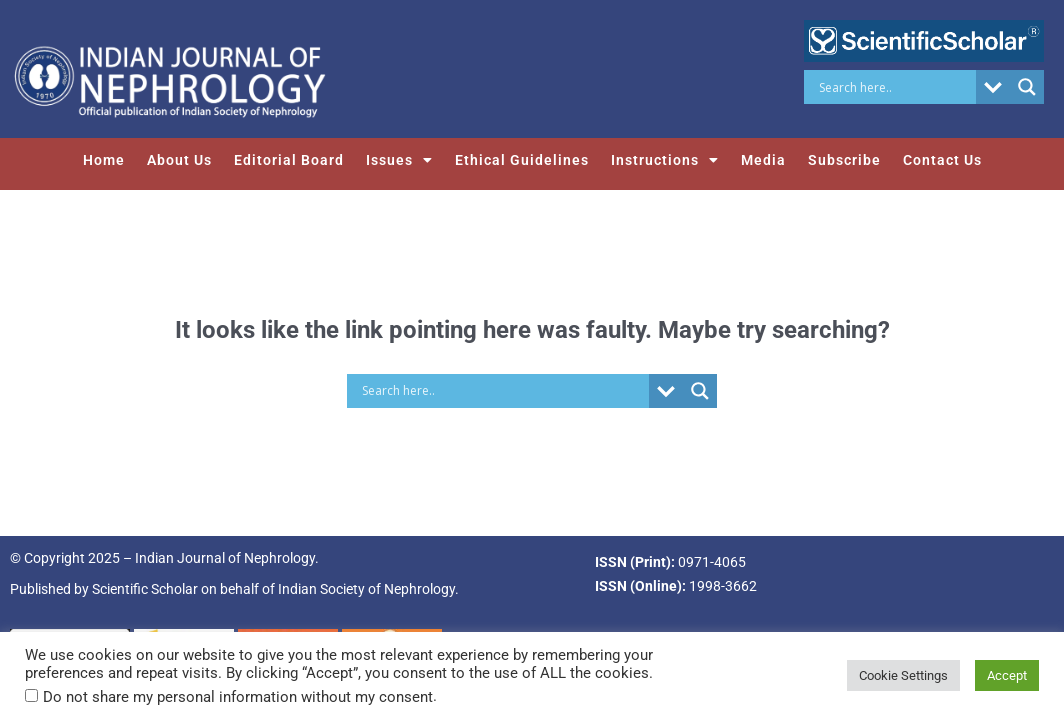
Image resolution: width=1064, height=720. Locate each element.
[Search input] (895, 87)
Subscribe (844, 160)
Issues (399, 160)
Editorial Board (289, 160)
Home (104, 160)
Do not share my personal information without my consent (238, 697)
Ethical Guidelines (522, 160)
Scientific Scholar (145, 589)
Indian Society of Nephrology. (368, 589)
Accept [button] (1007, 675)
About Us (179, 160)
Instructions (665, 160)
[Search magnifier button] (1027, 87)
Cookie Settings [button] (903, 675)
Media (763, 160)
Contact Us (942, 160)
